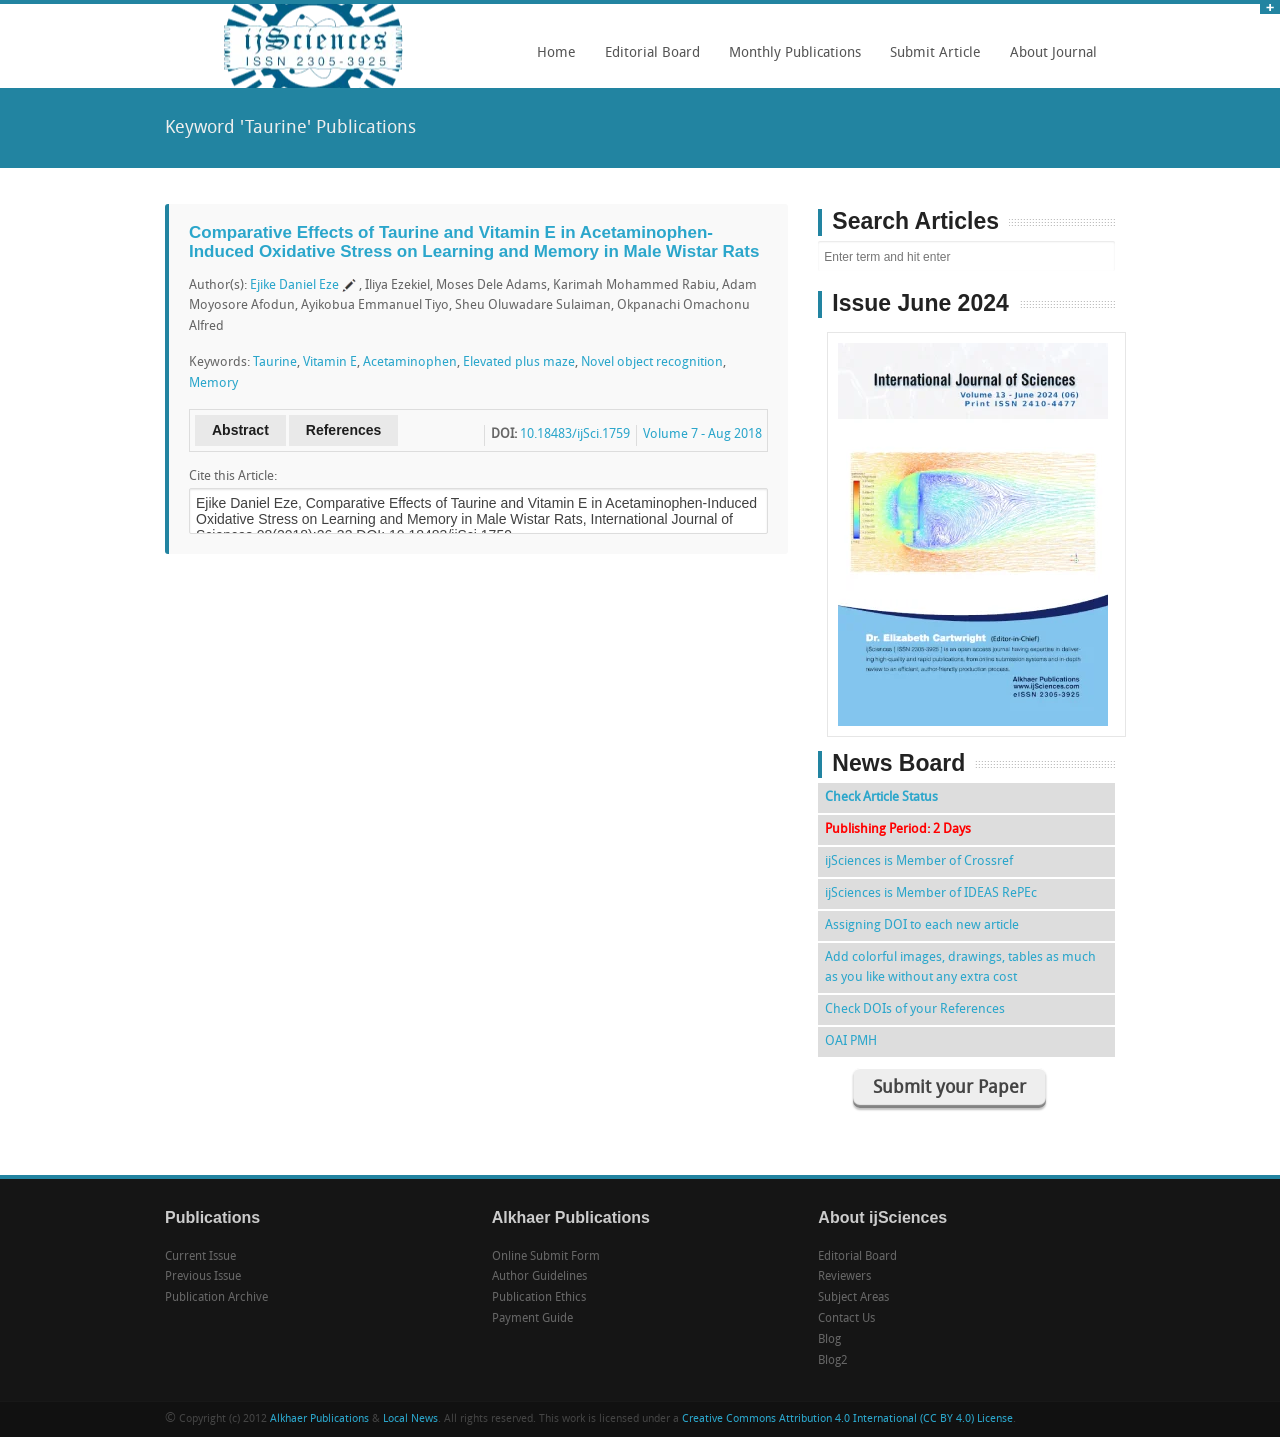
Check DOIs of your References (915, 1009)
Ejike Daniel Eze (294, 285)
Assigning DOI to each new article (922, 925)
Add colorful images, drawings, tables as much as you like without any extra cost (960, 967)
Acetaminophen (410, 362)
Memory (213, 383)
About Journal (1048, 60)
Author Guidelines (539, 1277)
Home (556, 53)
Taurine (275, 362)
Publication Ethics (539, 1298)
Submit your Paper (949, 1088)
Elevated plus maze (519, 362)
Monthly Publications (790, 60)
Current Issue (200, 1257)
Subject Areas (853, 1298)
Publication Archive (216, 1298)
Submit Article (930, 60)
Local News (410, 1419)
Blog (829, 1340)
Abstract (240, 430)
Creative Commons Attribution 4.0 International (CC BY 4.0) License (847, 1419)
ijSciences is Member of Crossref (919, 861)
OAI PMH (851, 1041)
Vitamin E (330, 362)
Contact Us (846, 1319)
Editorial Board (647, 60)
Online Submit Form (546, 1257)
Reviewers (844, 1277)
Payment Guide (532, 1319)
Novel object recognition (652, 362)
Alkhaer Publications (319, 1419)
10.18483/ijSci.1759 (575, 434)
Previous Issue (203, 1277)
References (344, 430)
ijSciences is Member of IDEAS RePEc (931, 893)
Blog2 (833, 1361)
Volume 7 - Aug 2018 (702, 434)
